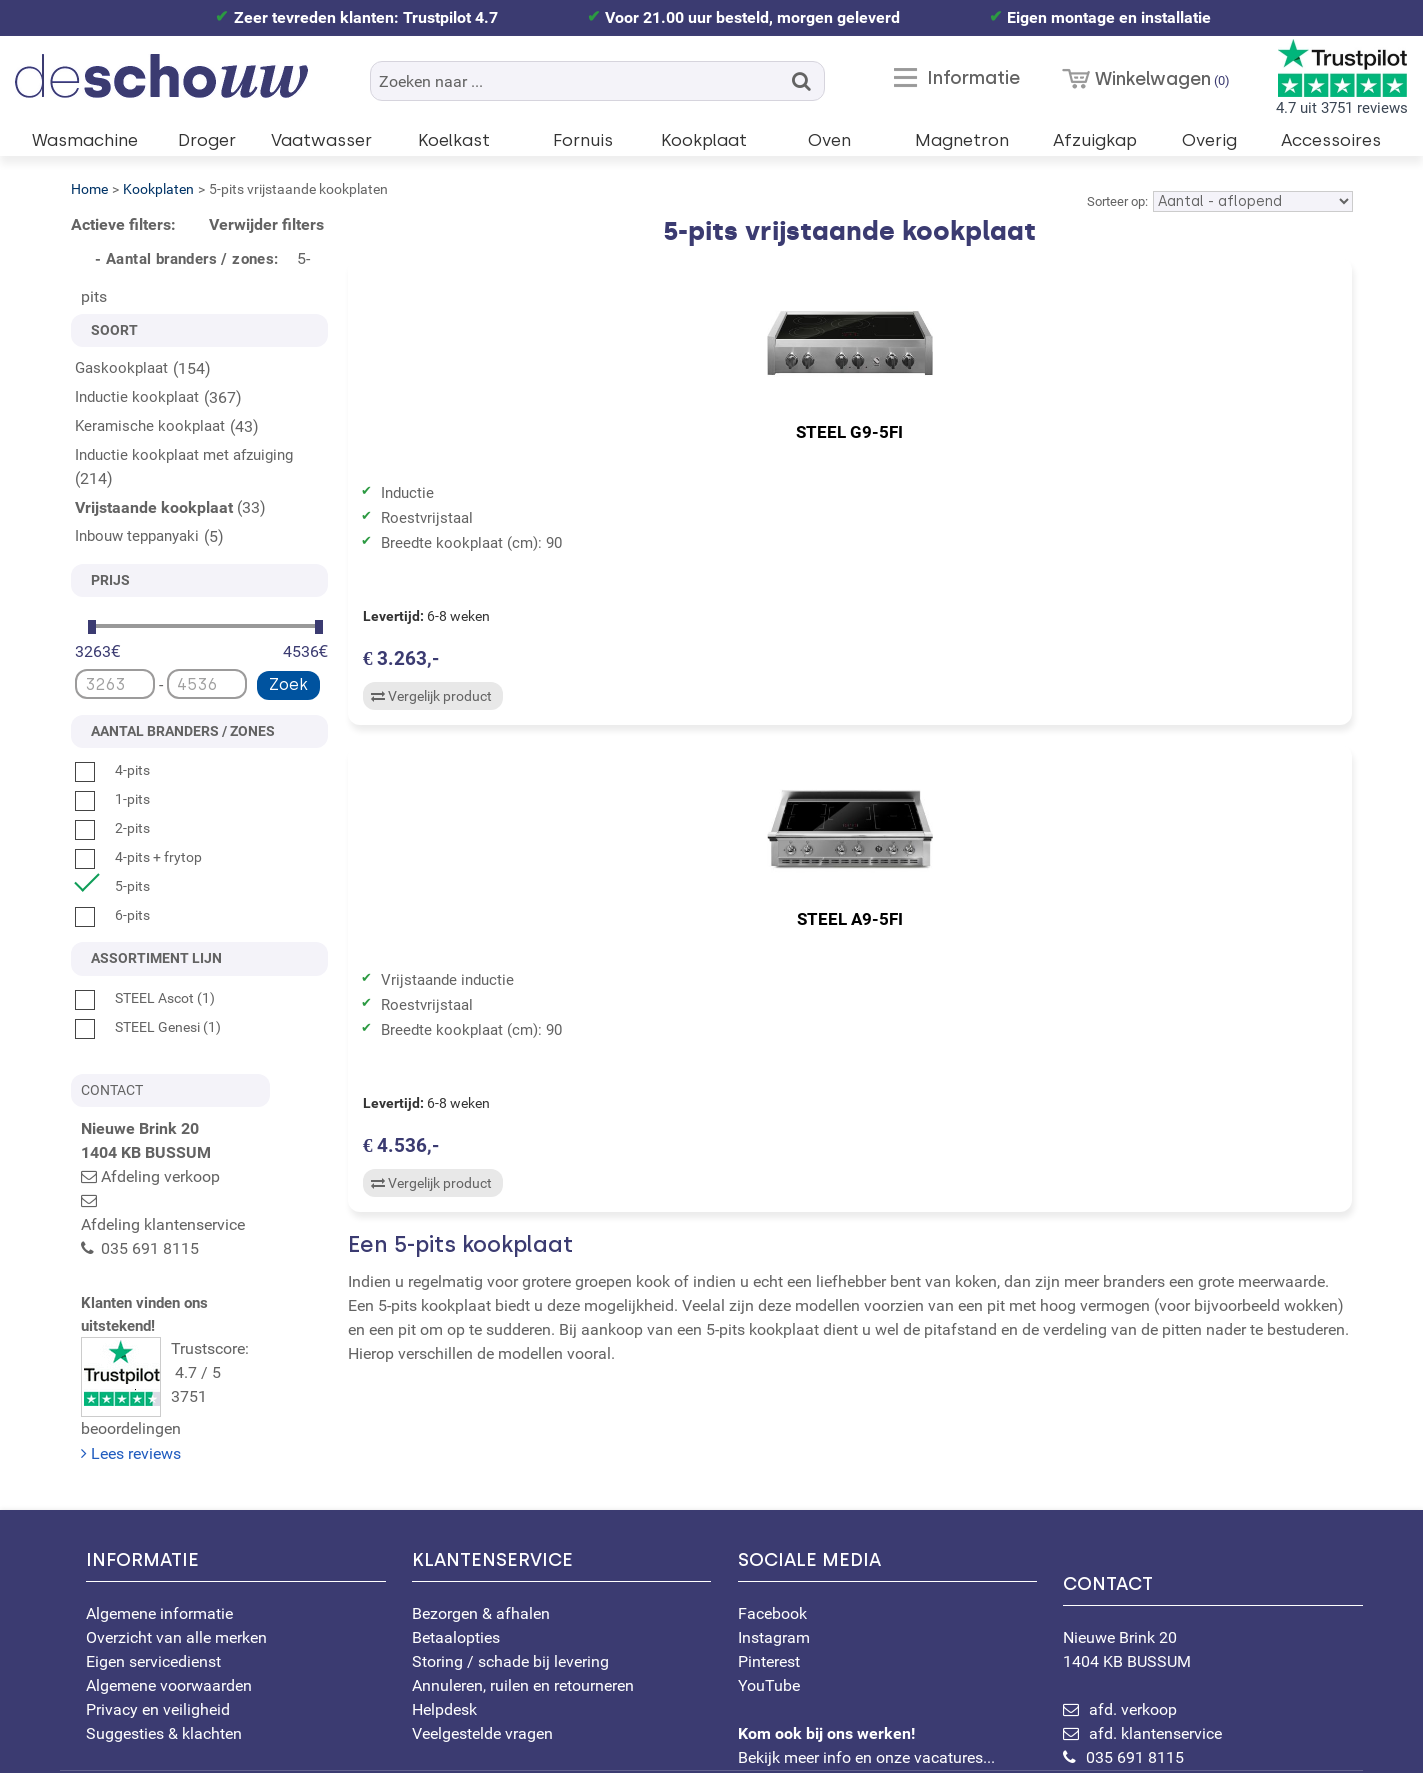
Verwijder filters (266, 224)
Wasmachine (85, 140)
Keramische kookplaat (150, 426)
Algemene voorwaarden (169, 1587)
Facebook (772, 1515)
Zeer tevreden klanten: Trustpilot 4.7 (366, 17)
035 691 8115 (1135, 1659)
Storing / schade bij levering (510, 1563)
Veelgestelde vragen (482, 1635)
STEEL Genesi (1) (148, 1027)
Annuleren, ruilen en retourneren (523, 1587)
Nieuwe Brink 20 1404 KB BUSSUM (1213, 1523)
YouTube (769, 1587)
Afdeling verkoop (160, 1176)
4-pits (112, 770)
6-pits (112, 915)
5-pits (112, 886)
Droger (207, 140)
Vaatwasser (321, 140)
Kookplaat (704, 140)
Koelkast (454, 140)
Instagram (774, 1539)
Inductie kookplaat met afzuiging (184, 455)
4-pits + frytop (138, 857)
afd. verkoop (1133, 1611)
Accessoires (1331, 140)
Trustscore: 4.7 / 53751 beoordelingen (204, 1319)
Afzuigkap (1095, 140)
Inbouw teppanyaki (137, 536)
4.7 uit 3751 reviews (1342, 78)
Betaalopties (456, 1539)
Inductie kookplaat (137, 397)
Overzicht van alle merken (176, 1539)
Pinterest (769, 1563)
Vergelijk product (428, 701)
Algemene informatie (159, 1515)
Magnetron (962, 140)
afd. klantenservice (1155, 1635)
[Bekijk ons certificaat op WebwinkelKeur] (502, 1723)
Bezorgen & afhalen (481, 1515)
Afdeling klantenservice (183, 1200)
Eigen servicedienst (153, 1563)
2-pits (112, 828)
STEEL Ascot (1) (145, 998)
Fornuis (583, 140)
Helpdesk (444, 1611)
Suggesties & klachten (164, 1635)
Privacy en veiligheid (158, 1611)
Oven (829, 140)
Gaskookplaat (121, 368)
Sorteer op (1116, 201)
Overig (1209, 140)
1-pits (112, 799)
